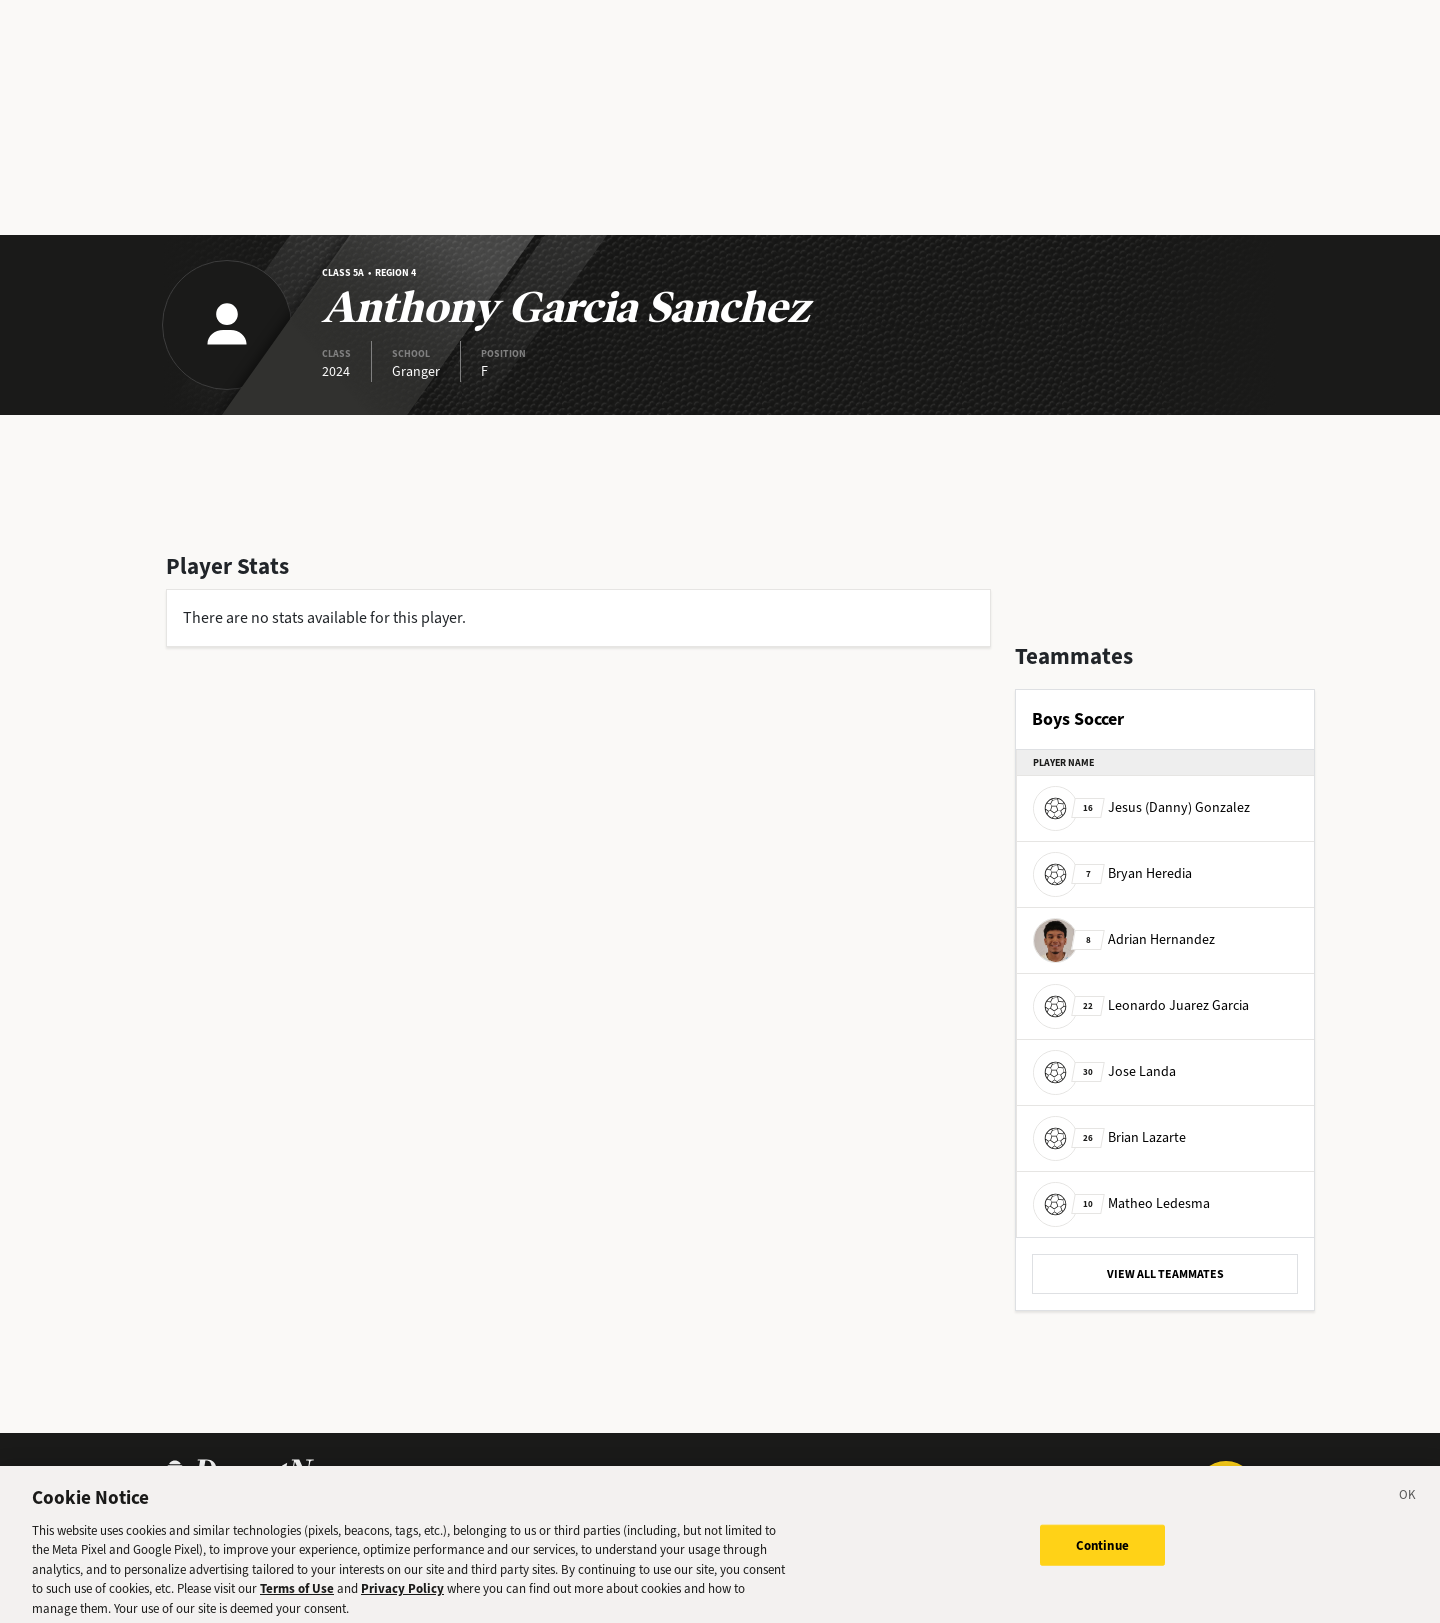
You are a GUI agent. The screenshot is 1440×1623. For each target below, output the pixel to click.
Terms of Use (297, 1595)
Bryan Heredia (1112, 873)
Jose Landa (1104, 1071)
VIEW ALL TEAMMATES (1165, 1274)
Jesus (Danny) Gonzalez (1141, 807)
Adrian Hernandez (1124, 939)
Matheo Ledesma (1121, 1203)
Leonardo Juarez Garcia (1141, 1005)
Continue (1102, 1551)
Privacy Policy (402, 1595)
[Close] (1408, 1504)
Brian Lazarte (1109, 1137)
